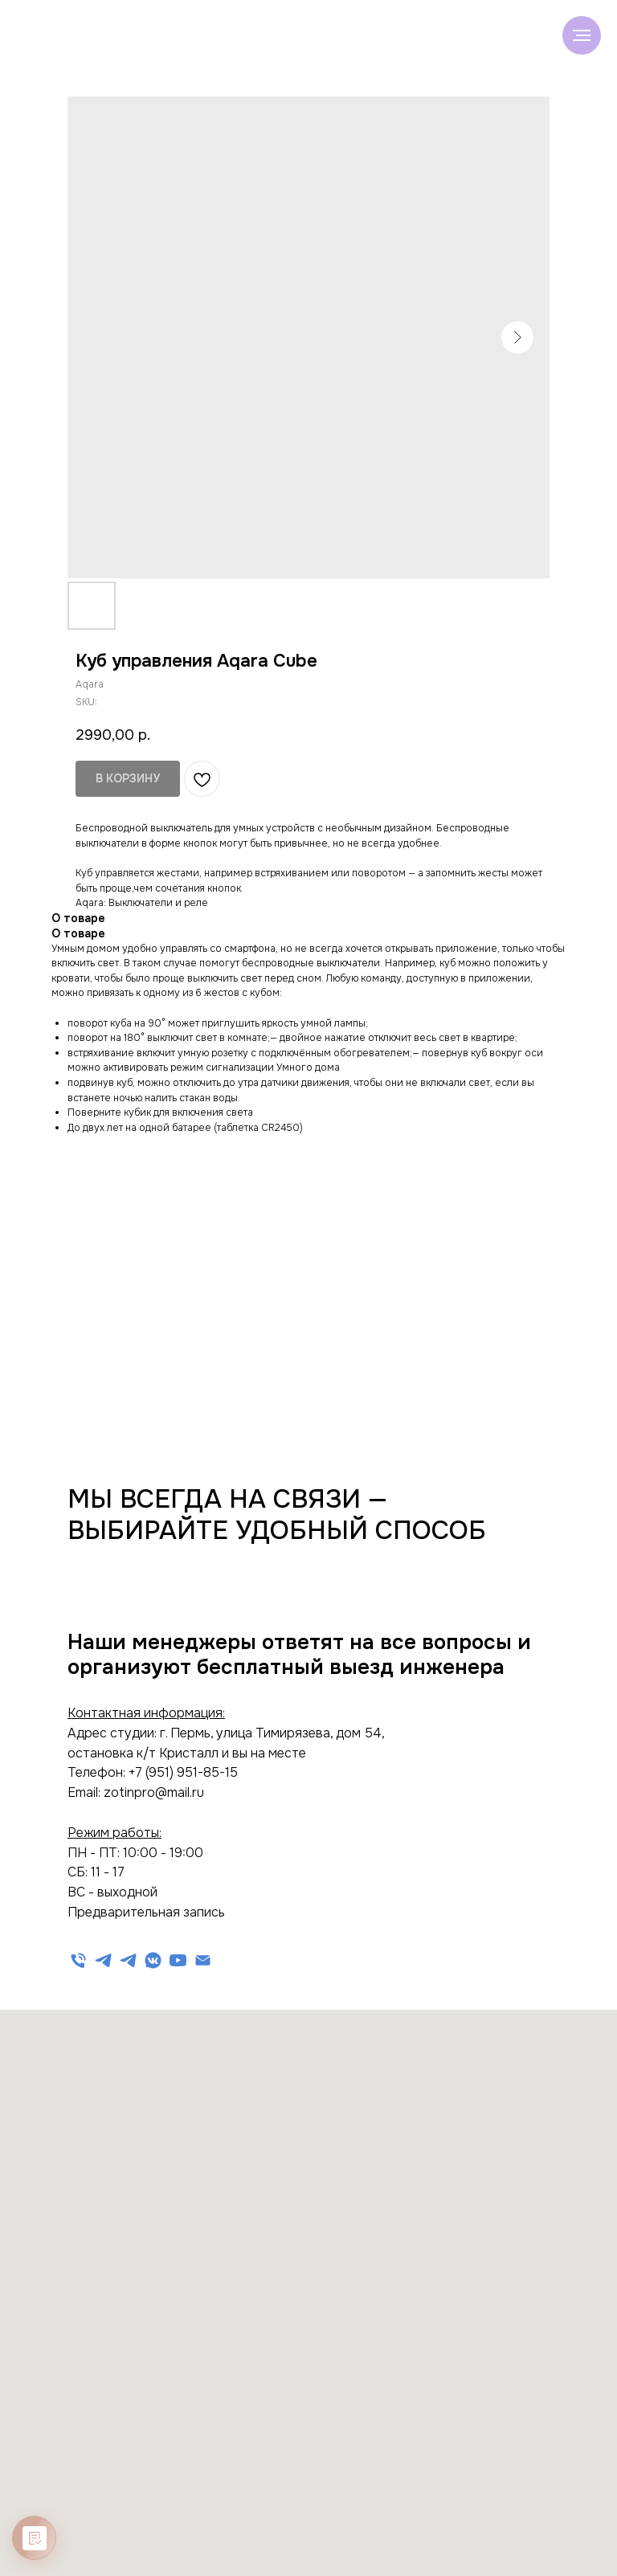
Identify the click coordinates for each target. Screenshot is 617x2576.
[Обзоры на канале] (153, 1960)
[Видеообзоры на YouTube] (178, 1960)
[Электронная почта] (203, 1960)
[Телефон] (78, 1960)
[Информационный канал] (128, 1960)
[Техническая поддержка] (103, 1960)
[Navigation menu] (581, 35)
